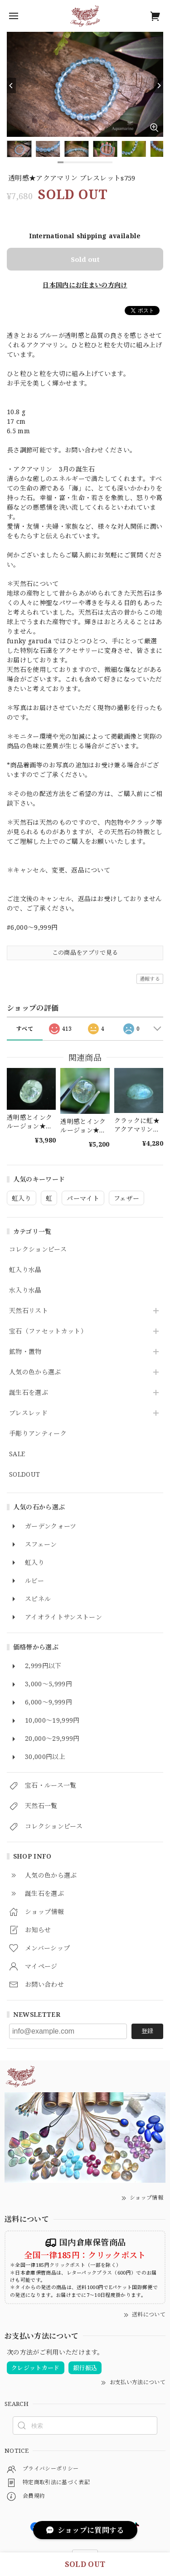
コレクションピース (38, 1249)
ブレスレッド (28, 1413)
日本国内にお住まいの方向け (85, 285)
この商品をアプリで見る (85, 952)
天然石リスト (28, 1311)
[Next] (158, 85)
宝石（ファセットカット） (48, 1331)
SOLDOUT (24, 1474)
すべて (24, 1028)
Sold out (85, 259)
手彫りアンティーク (38, 1434)
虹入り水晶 (25, 1270)
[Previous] (11, 85)
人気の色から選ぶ (35, 1372)
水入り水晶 (25, 1290)
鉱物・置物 (25, 1352)
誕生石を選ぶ (28, 1393)
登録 (147, 2031)
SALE (17, 1454)
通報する (150, 978)
